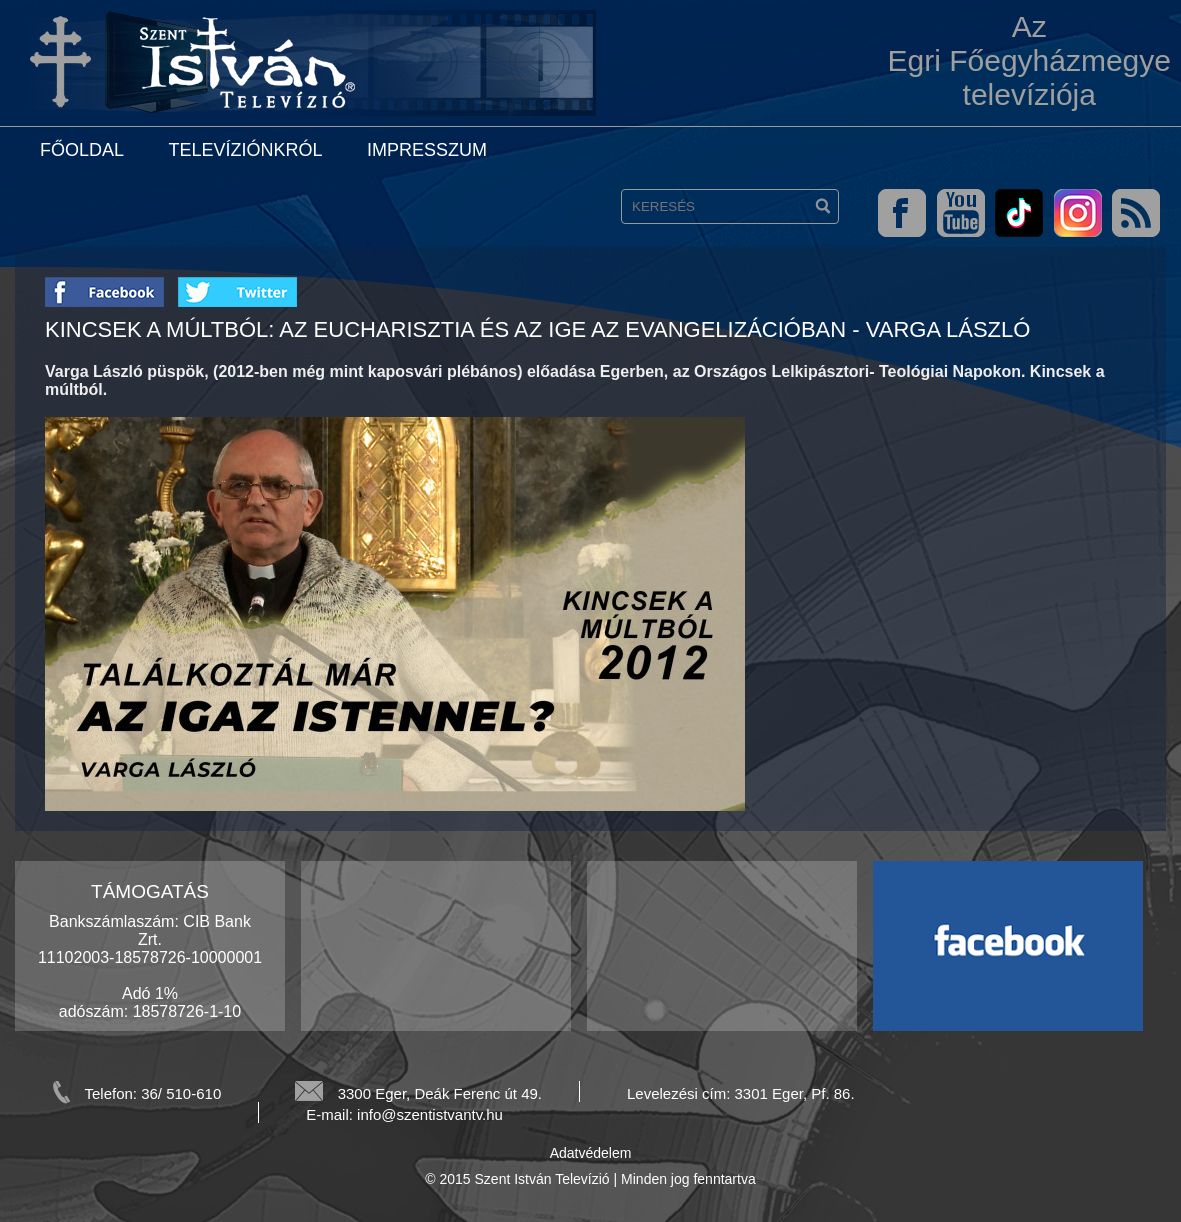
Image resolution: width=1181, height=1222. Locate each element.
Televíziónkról (245, 150)
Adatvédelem (591, 1153)
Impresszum (427, 150)
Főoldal (82, 150)
